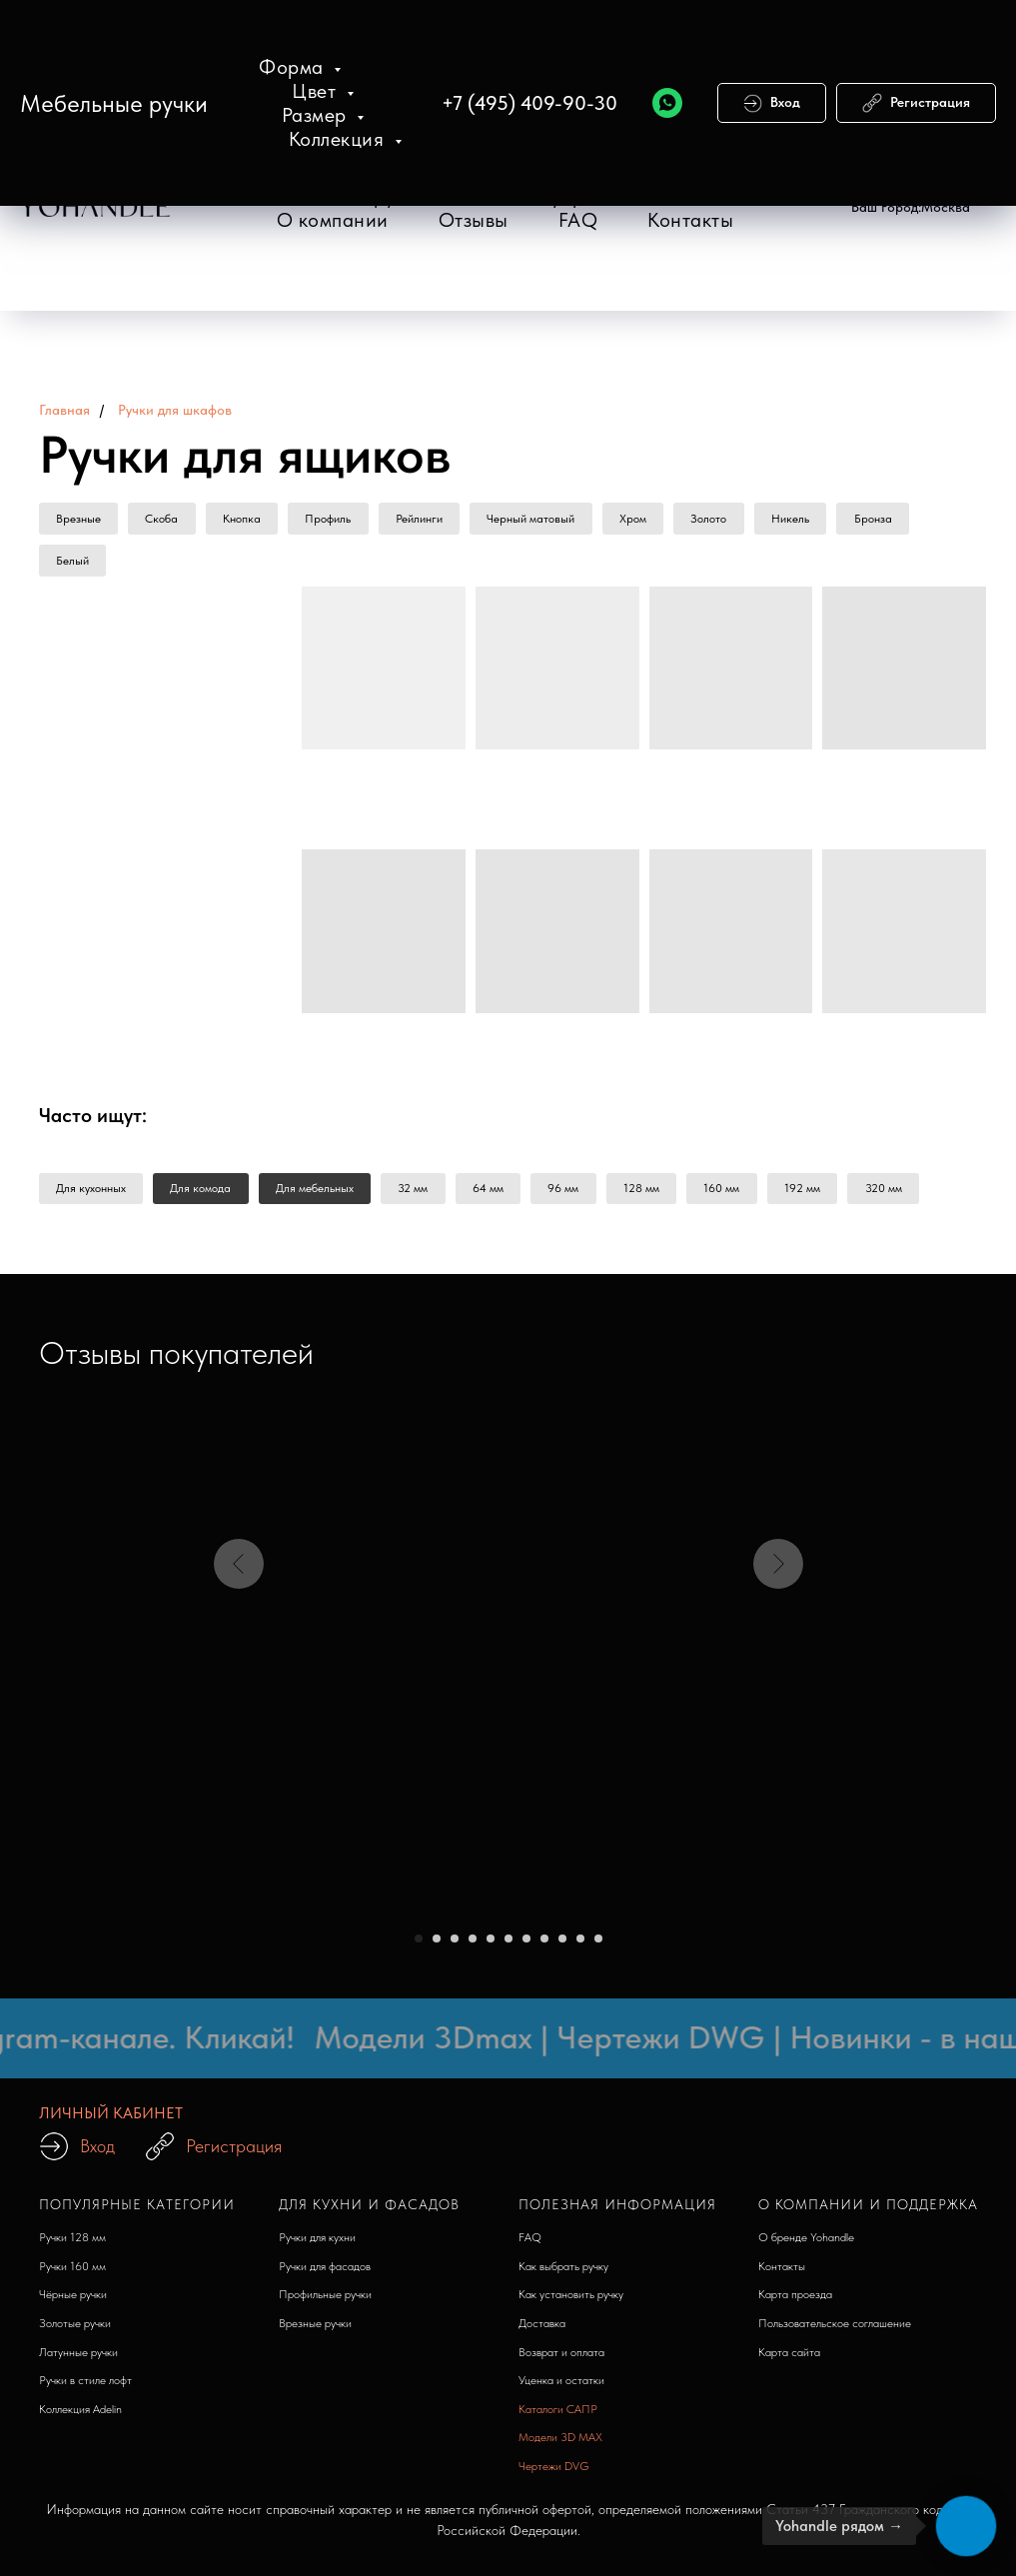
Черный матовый (550, 520)
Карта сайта (789, 2359)
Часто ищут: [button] (93, 1120)
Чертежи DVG (553, 2473)
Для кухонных (93, 1194)
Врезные (80, 520)
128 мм (664, 1194)
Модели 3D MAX (560, 2444)
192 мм (832, 1194)
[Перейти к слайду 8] (544, 1945)
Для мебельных (324, 1194)
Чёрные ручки (73, 2301)
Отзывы (473, 220)
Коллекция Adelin (80, 2416)
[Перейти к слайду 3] (455, 1945)
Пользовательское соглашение (834, 2330)
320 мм (916, 1194)
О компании (333, 220)
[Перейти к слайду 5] (491, 1945)
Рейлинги (435, 520)
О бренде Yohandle (806, 2244)
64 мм (504, 1194)
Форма (294, 67)
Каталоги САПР (557, 2416)
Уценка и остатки (561, 2387)
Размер (317, 115)
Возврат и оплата (561, 2359)
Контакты (690, 220)
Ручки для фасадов (325, 2273)
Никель (820, 520)
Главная (64, 410)
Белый (74, 564)
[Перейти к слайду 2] (437, 1945)
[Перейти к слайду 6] (508, 1945)
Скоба (167, 520)
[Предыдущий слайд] (239, 1686)
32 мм (426, 1194)
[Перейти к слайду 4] (473, 1945)
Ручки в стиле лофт (85, 2387)
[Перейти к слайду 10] (580, 1945)
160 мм (748, 1194)
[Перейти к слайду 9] (562, 1945)
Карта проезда (795, 2301)
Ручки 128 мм (72, 2244)
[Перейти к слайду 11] (598, 1945)
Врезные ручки (315, 2330)
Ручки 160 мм (72, 2273)
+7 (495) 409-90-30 (529, 103)
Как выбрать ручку (563, 2273)
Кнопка (251, 520)
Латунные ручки (78, 2359)
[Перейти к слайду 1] (419, 1945)
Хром (655, 520)
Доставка (541, 2330)
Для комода (206, 1194)
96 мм (582, 1194)
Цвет (317, 91)
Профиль (341, 520)
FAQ (578, 220)
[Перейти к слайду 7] (526, 1945)
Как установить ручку (570, 2301)
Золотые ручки (75, 2330)
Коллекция (339, 139)
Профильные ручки (325, 2301)
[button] (910, 208)
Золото (735, 520)
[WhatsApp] (667, 103)
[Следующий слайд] (778, 1686)
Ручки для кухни (317, 2244)
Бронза (906, 520)
